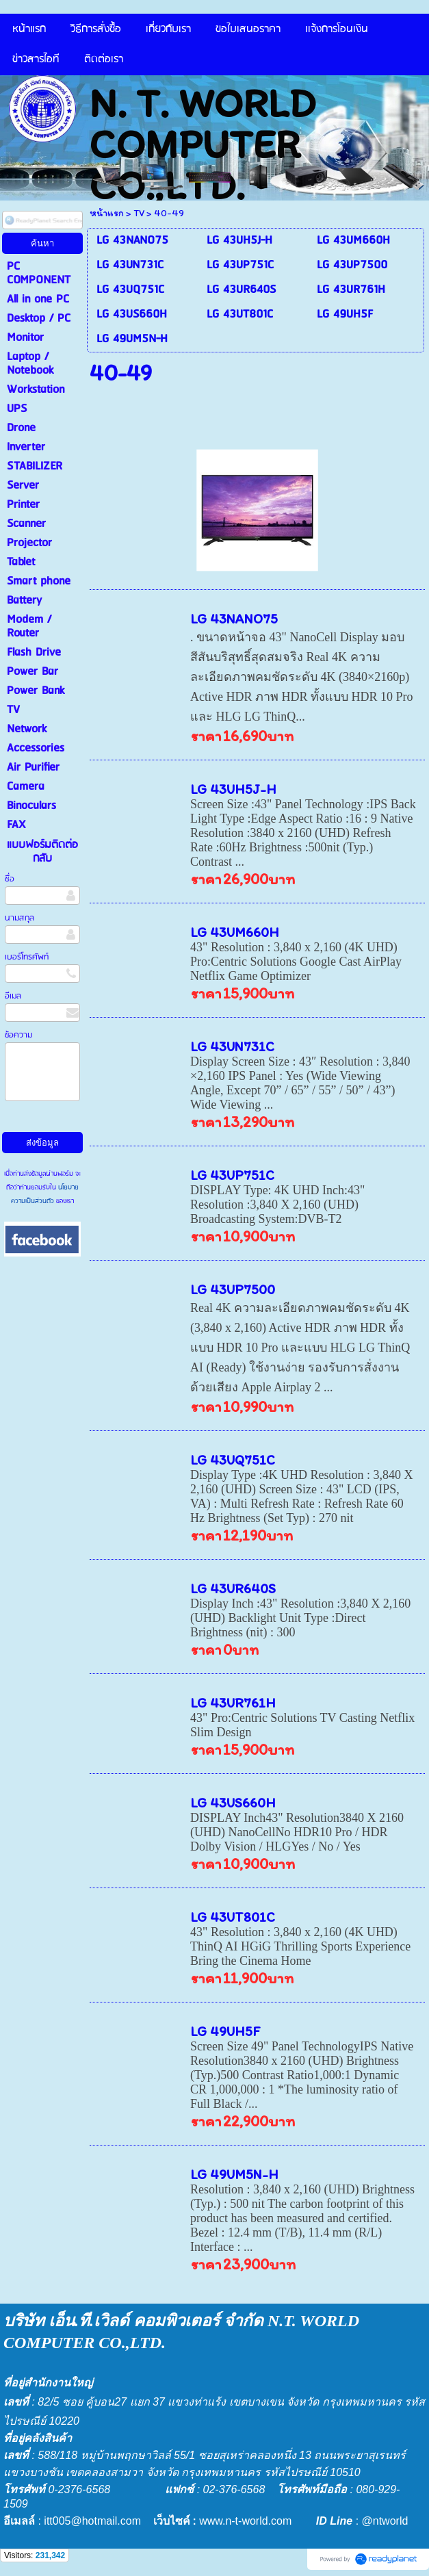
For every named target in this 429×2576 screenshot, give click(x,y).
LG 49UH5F (225, 2031)
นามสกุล (19, 918)
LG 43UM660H (234, 932)
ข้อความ (18, 1035)
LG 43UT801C (232, 1917)
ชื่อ (9, 879)
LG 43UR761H (233, 1703)
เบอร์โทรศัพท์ (27, 957)
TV (138, 213)
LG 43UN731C (232, 1046)
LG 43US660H (233, 1802)
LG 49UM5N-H (234, 2174)
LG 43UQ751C (232, 1460)
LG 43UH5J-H (233, 789)
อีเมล (13, 996)
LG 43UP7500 (232, 1289)
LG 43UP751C (232, 1175)
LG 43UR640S (233, 1588)
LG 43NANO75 (234, 618)
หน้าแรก (107, 213)
